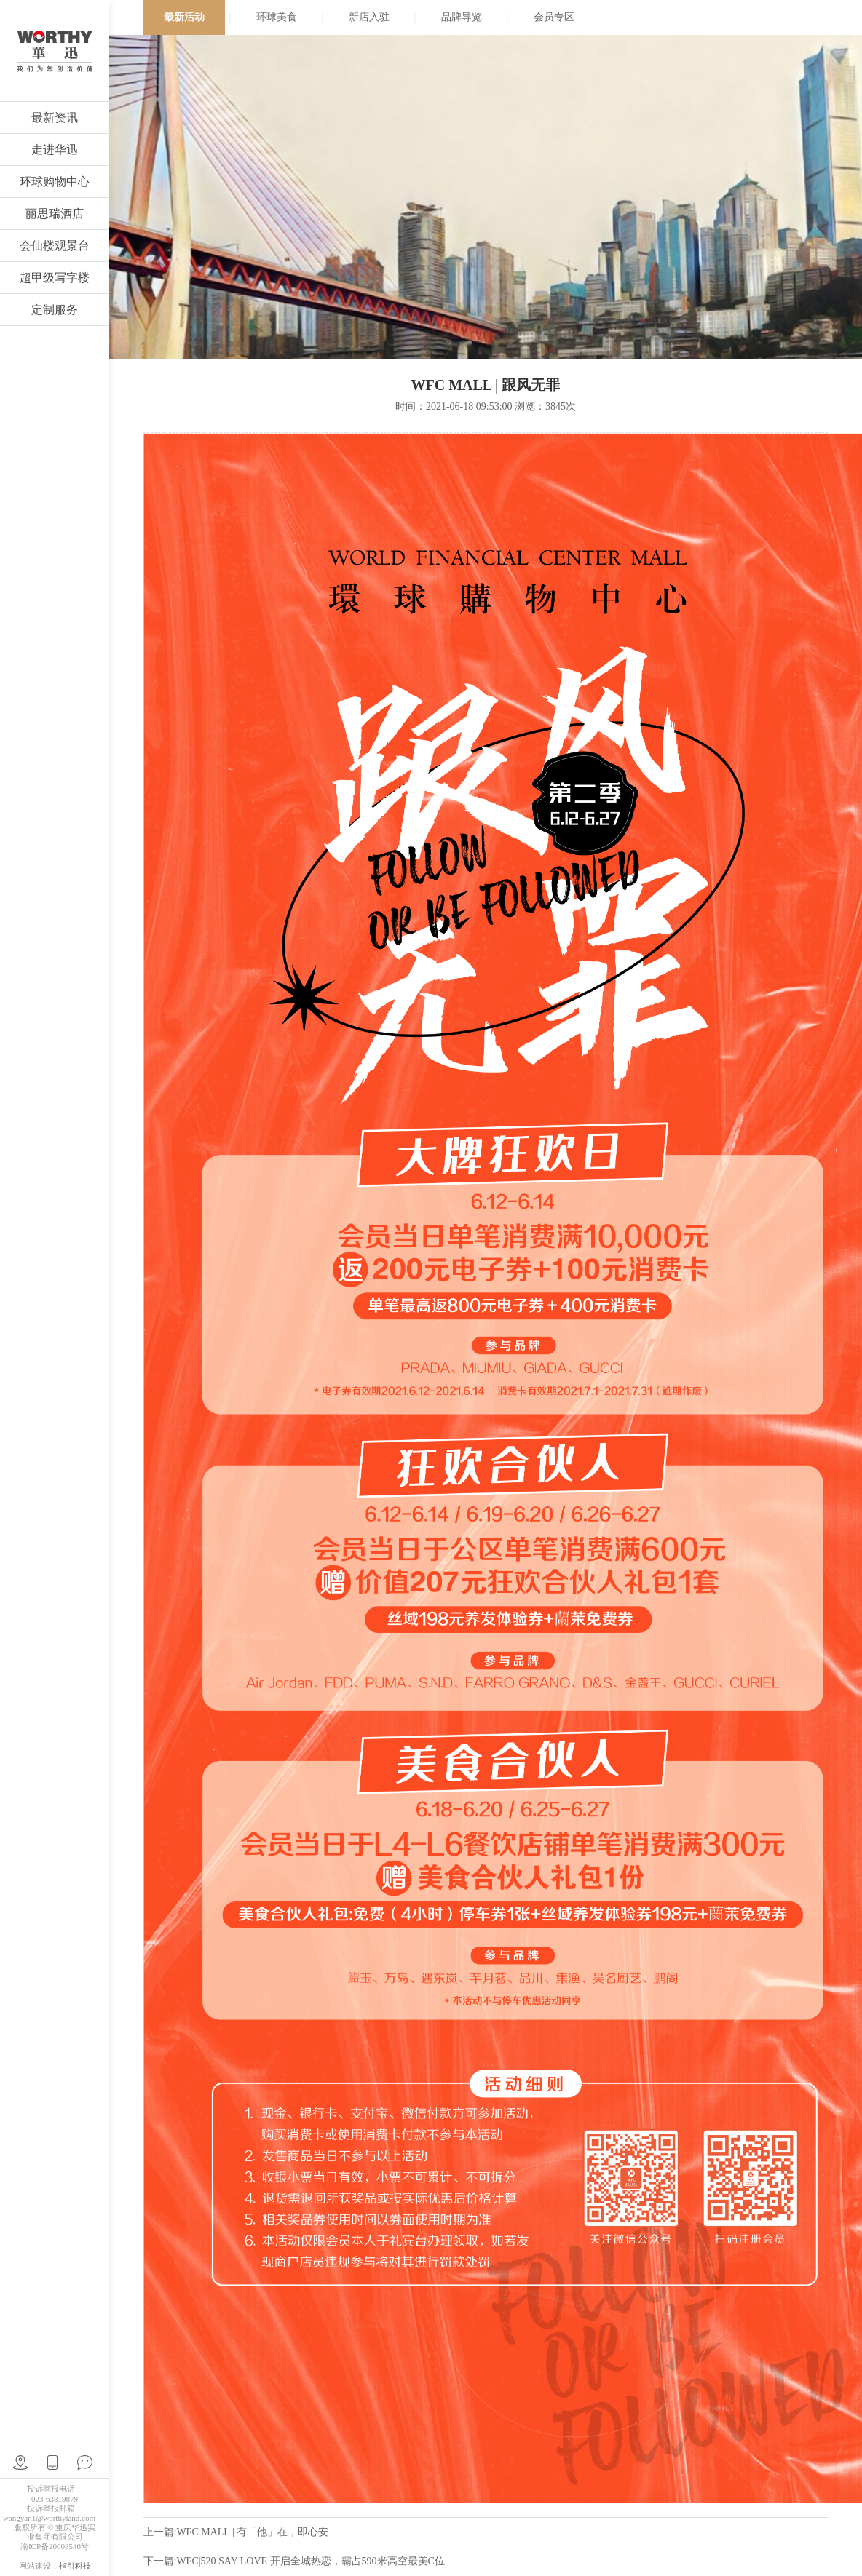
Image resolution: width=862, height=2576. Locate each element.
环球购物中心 (55, 181)
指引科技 (75, 2565)
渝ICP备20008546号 (54, 2546)
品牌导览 (461, 17)
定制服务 (54, 309)
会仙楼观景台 (55, 245)
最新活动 (184, 17)
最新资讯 (54, 117)
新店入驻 (369, 17)
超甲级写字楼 (55, 277)
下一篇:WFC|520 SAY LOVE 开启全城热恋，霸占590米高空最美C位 (294, 2561)
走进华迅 (54, 149)
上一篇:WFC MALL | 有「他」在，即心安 (236, 2532)
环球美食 (276, 17)
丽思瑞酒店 (54, 213)
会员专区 (554, 17)
